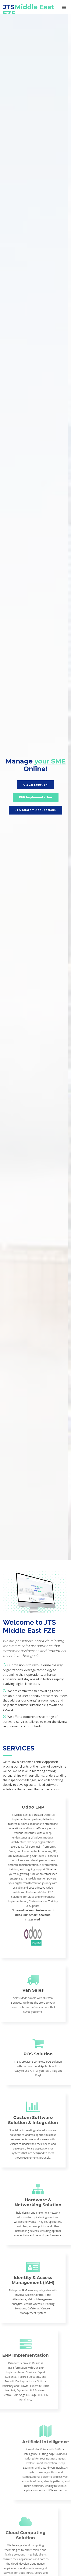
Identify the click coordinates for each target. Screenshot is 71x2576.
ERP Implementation (35, 797)
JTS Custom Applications (35, 810)
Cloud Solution (35, 784)
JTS (28, 10)
